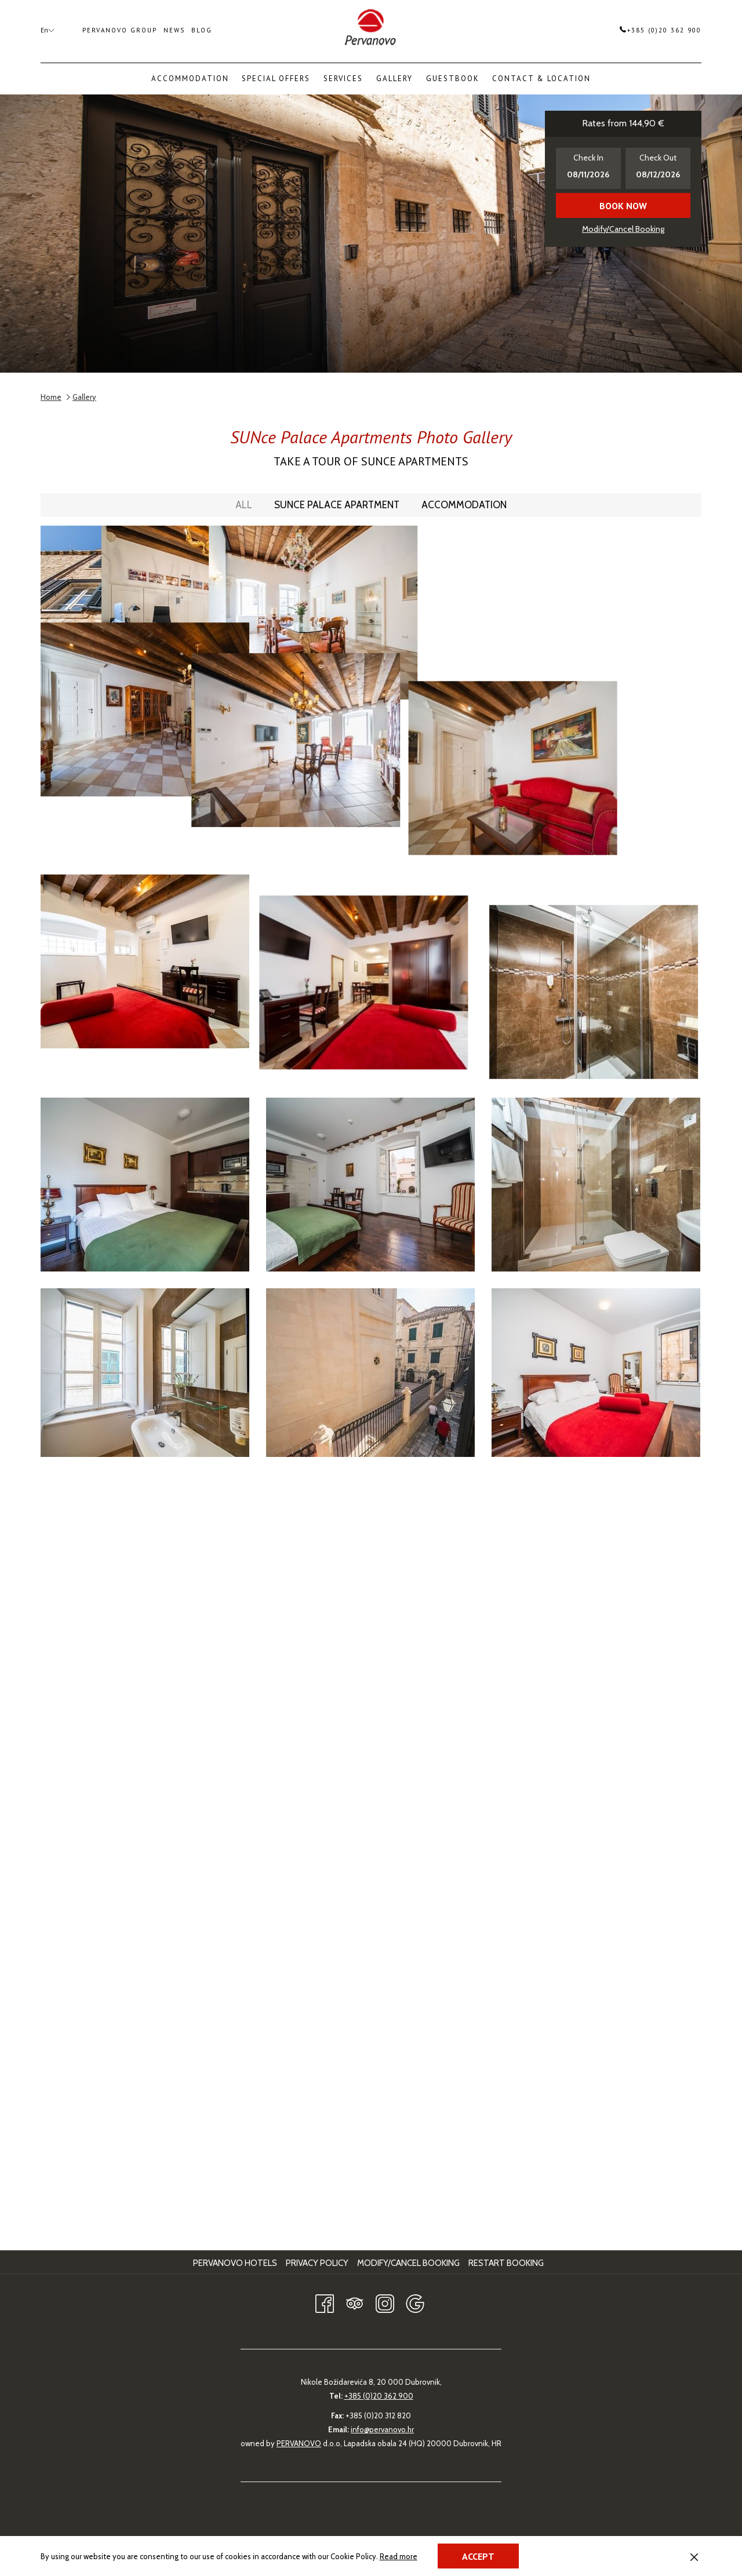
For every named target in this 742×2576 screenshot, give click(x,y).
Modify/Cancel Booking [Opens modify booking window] (623, 229)
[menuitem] (189, 78)
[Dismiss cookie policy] (694, 2556)
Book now (623, 206)
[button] (588, 168)
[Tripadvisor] (354, 2301)
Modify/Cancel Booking (408, 2263)
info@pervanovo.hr (382, 2429)
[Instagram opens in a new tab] (385, 2301)
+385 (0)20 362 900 (660, 30)
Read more (399, 2557)
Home (51, 397)
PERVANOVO (299, 2443)
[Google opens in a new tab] (415, 2301)
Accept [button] (478, 2556)
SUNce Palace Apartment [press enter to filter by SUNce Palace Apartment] (336, 505)
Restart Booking (506, 2263)
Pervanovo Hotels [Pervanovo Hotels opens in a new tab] (236, 2263)
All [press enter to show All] (243, 505)
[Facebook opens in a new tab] (324, 2301)
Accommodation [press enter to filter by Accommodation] (464, 505)
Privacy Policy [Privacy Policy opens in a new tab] (318, 2263)
